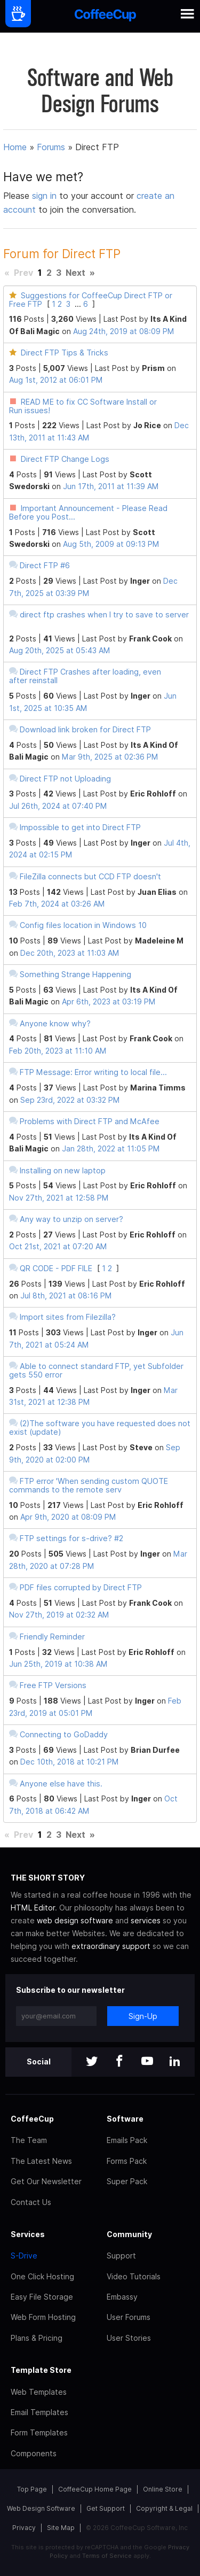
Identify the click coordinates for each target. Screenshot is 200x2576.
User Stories (129, 2337)
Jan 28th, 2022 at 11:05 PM (111, 1148)
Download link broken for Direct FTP (85, 729)
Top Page (32, 2489)
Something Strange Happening (75, 974)
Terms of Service (107, 2555)
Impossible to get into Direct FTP (80, 827)
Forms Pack (127, 2160)
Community (129, 2234)
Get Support (105, 2508)
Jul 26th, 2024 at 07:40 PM (58, 805)
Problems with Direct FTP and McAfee (89, 1121)
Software (125, 2118)
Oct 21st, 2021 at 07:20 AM (58, 1246)
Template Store (41, 2369)
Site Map (61, 2528)
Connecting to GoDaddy (64, 1734)
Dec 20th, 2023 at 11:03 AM (69, 952)
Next (75, 272)
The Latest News (41, 2160)
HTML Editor (33, 1907)
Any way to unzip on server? (71, 1219)
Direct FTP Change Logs (65, 458)
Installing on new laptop (63, 1170)
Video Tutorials (134, 2276)
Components (34, 2453)
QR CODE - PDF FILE (56, 1268)
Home (15, 147)
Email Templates (39, 2412)
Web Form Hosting (43, 2317)
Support (121, 2255)
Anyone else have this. (61, 1783)
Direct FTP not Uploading (65, 778)
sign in (45, 195)
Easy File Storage (42, 2296)
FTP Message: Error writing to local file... (93, 1072)
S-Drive (24, 2255)
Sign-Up (143, 2016)
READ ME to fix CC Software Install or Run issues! (83, 406)
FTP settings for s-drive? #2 (71, 1538)
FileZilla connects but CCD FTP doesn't (90, 876)
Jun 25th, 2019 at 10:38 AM (58, 1663)
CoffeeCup (32, 2118)
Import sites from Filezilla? (68, 1316)
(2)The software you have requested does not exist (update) (99, 1427)
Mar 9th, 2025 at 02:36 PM (110, 756)
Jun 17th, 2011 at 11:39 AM (111, 486)
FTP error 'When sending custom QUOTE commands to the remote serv (88, 1485)
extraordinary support (110, 1946)
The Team (29, 2140)
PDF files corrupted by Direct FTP (81, 1587)
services (146, 1920)
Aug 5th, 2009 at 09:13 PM (111, 543)
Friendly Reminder (52, 1636)
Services (28, 2234)
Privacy (24, 2528)
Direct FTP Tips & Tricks (64, 352)
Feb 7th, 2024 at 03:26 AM (57, 903)
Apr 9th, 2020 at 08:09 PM (68, 1516)
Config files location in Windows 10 (83, 925)
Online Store (162, 2489)
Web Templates (39, 2391)
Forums (51, 147)
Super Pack (127, 2181)
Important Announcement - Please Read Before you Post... (88, 512)
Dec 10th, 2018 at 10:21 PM (69, 1761)
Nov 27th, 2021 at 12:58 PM (59, 1197)
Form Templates (39, 2432)
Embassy (122, 2296)
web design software (75, 1920)
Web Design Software (41, 2508)
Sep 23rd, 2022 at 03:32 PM (70, 1099)
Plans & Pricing (36, 2337)
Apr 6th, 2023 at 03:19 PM (109, 1001)
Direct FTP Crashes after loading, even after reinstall (85, 676)
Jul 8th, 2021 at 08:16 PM (66, 1295)
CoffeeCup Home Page (95, 2489)
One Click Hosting (42, 2276)
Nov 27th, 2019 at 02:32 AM (59, 1614)
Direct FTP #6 (45, 565)
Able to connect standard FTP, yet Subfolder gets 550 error (96, 1370)
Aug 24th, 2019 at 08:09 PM (123, 331)
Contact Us (31, 2202)
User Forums (128, 2317)
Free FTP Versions (53, 1685)
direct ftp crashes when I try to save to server (104, 614)
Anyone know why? (55, 1023)
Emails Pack (127, 2140)
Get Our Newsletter (46, 2181)
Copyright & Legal (164, 2508)
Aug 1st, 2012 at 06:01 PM (56, 379)
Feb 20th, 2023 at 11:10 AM (58, 1050)
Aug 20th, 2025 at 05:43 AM (59, 650)
